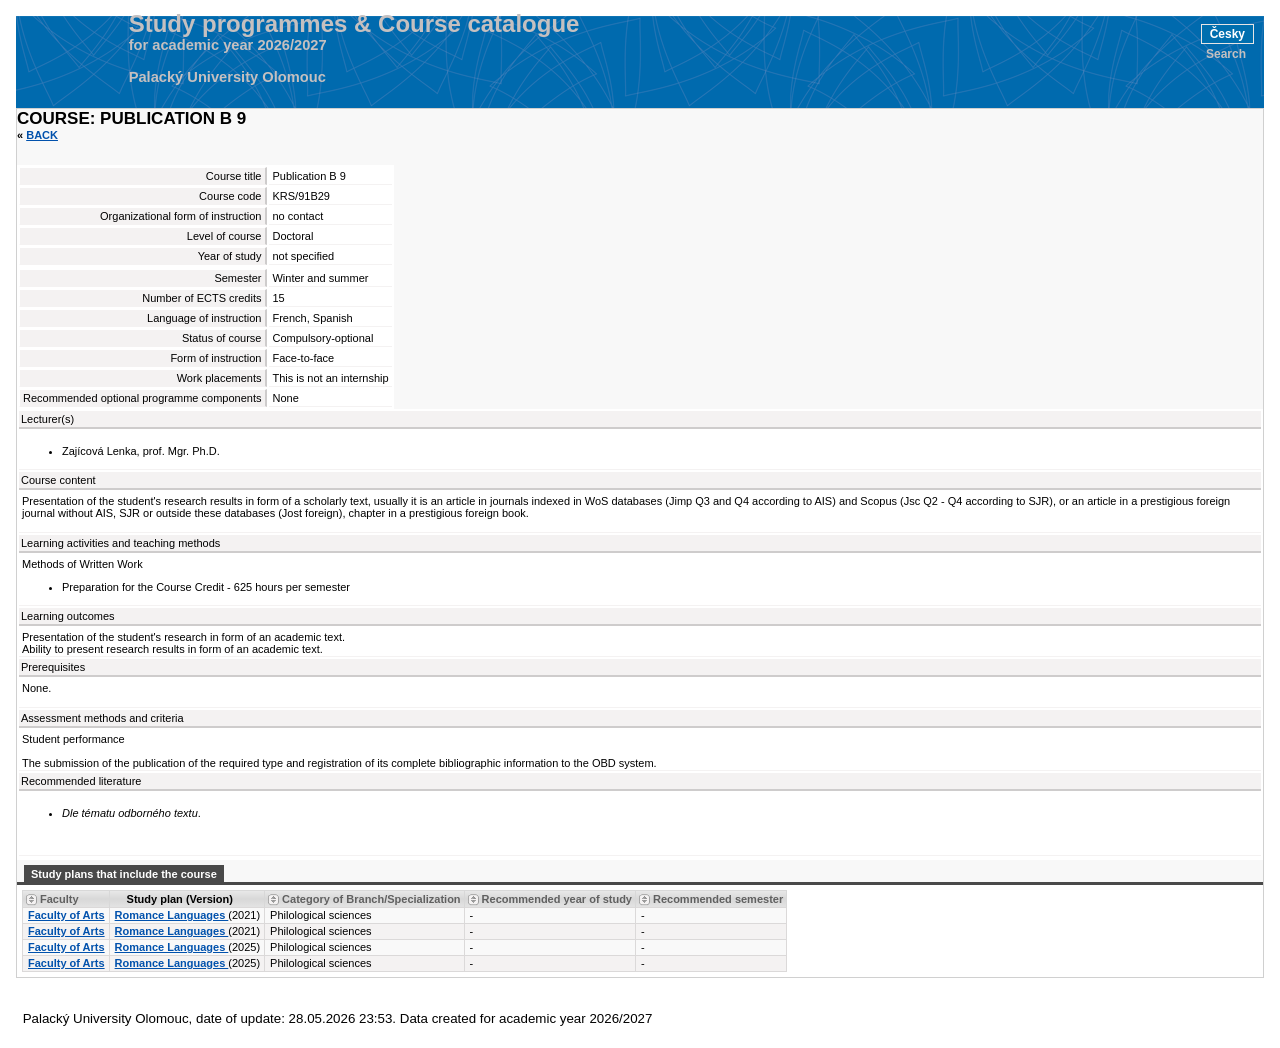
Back (42, 135)
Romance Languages (172, 915)
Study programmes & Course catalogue (354, 24)
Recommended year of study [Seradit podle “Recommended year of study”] (557, 899)
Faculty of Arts (66, 915)
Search (1226, 54)
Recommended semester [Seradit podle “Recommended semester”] (718, 899)
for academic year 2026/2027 (228, 45)
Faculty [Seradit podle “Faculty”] (59, 899)
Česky (1227, 34)
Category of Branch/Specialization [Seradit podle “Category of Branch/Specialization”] (371, 899)
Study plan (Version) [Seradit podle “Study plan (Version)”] (180, 899)
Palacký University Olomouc (227, 77)
